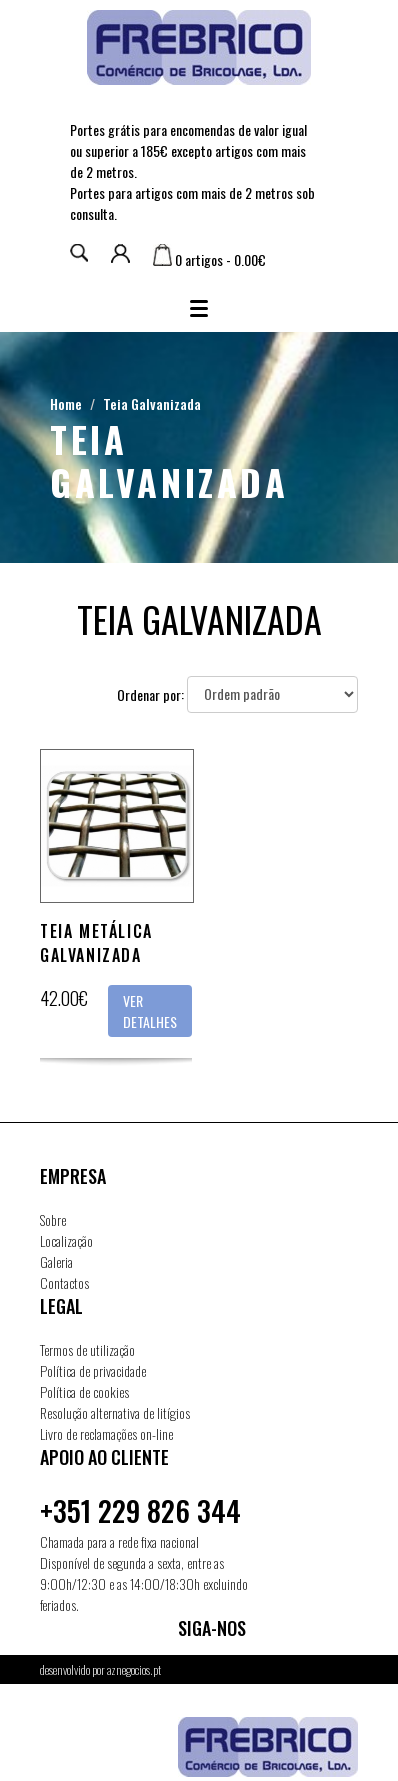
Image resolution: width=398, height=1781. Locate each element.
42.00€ (64, 998)
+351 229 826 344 (140, 1510)
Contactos (64, 1282)
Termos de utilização (87, 1349)
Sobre (53, 1219)
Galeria (56, 1261)
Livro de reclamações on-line (106, 1433)
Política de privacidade (93, 1370)
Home (66, 403)
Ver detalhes (150, 1011)
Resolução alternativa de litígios (115, 1412)
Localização (66, 1240)
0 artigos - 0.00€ (209, 259)
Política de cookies (84, 1391)
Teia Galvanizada (152, 403)
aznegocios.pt (134, 1669)
